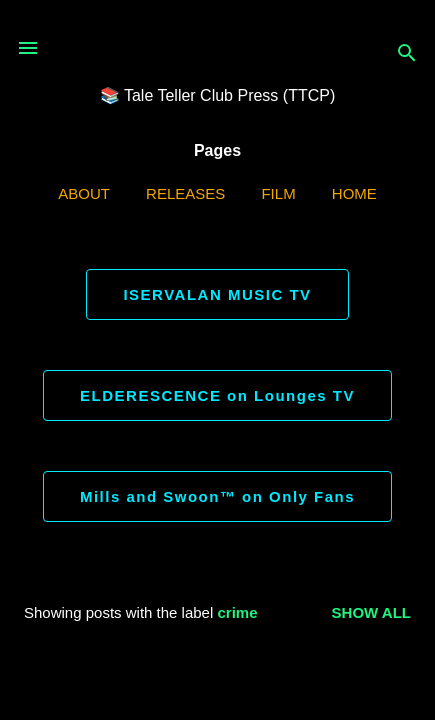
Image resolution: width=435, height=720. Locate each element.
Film (278, 193)
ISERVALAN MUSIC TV (217, 294)
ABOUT (84, 193)
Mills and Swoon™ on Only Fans (217, 496)
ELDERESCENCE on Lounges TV (217, 395)
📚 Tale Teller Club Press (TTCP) (217, 95)
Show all (371, 612)
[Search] (407, 54)
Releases (185, 193)
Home (354, 193)
